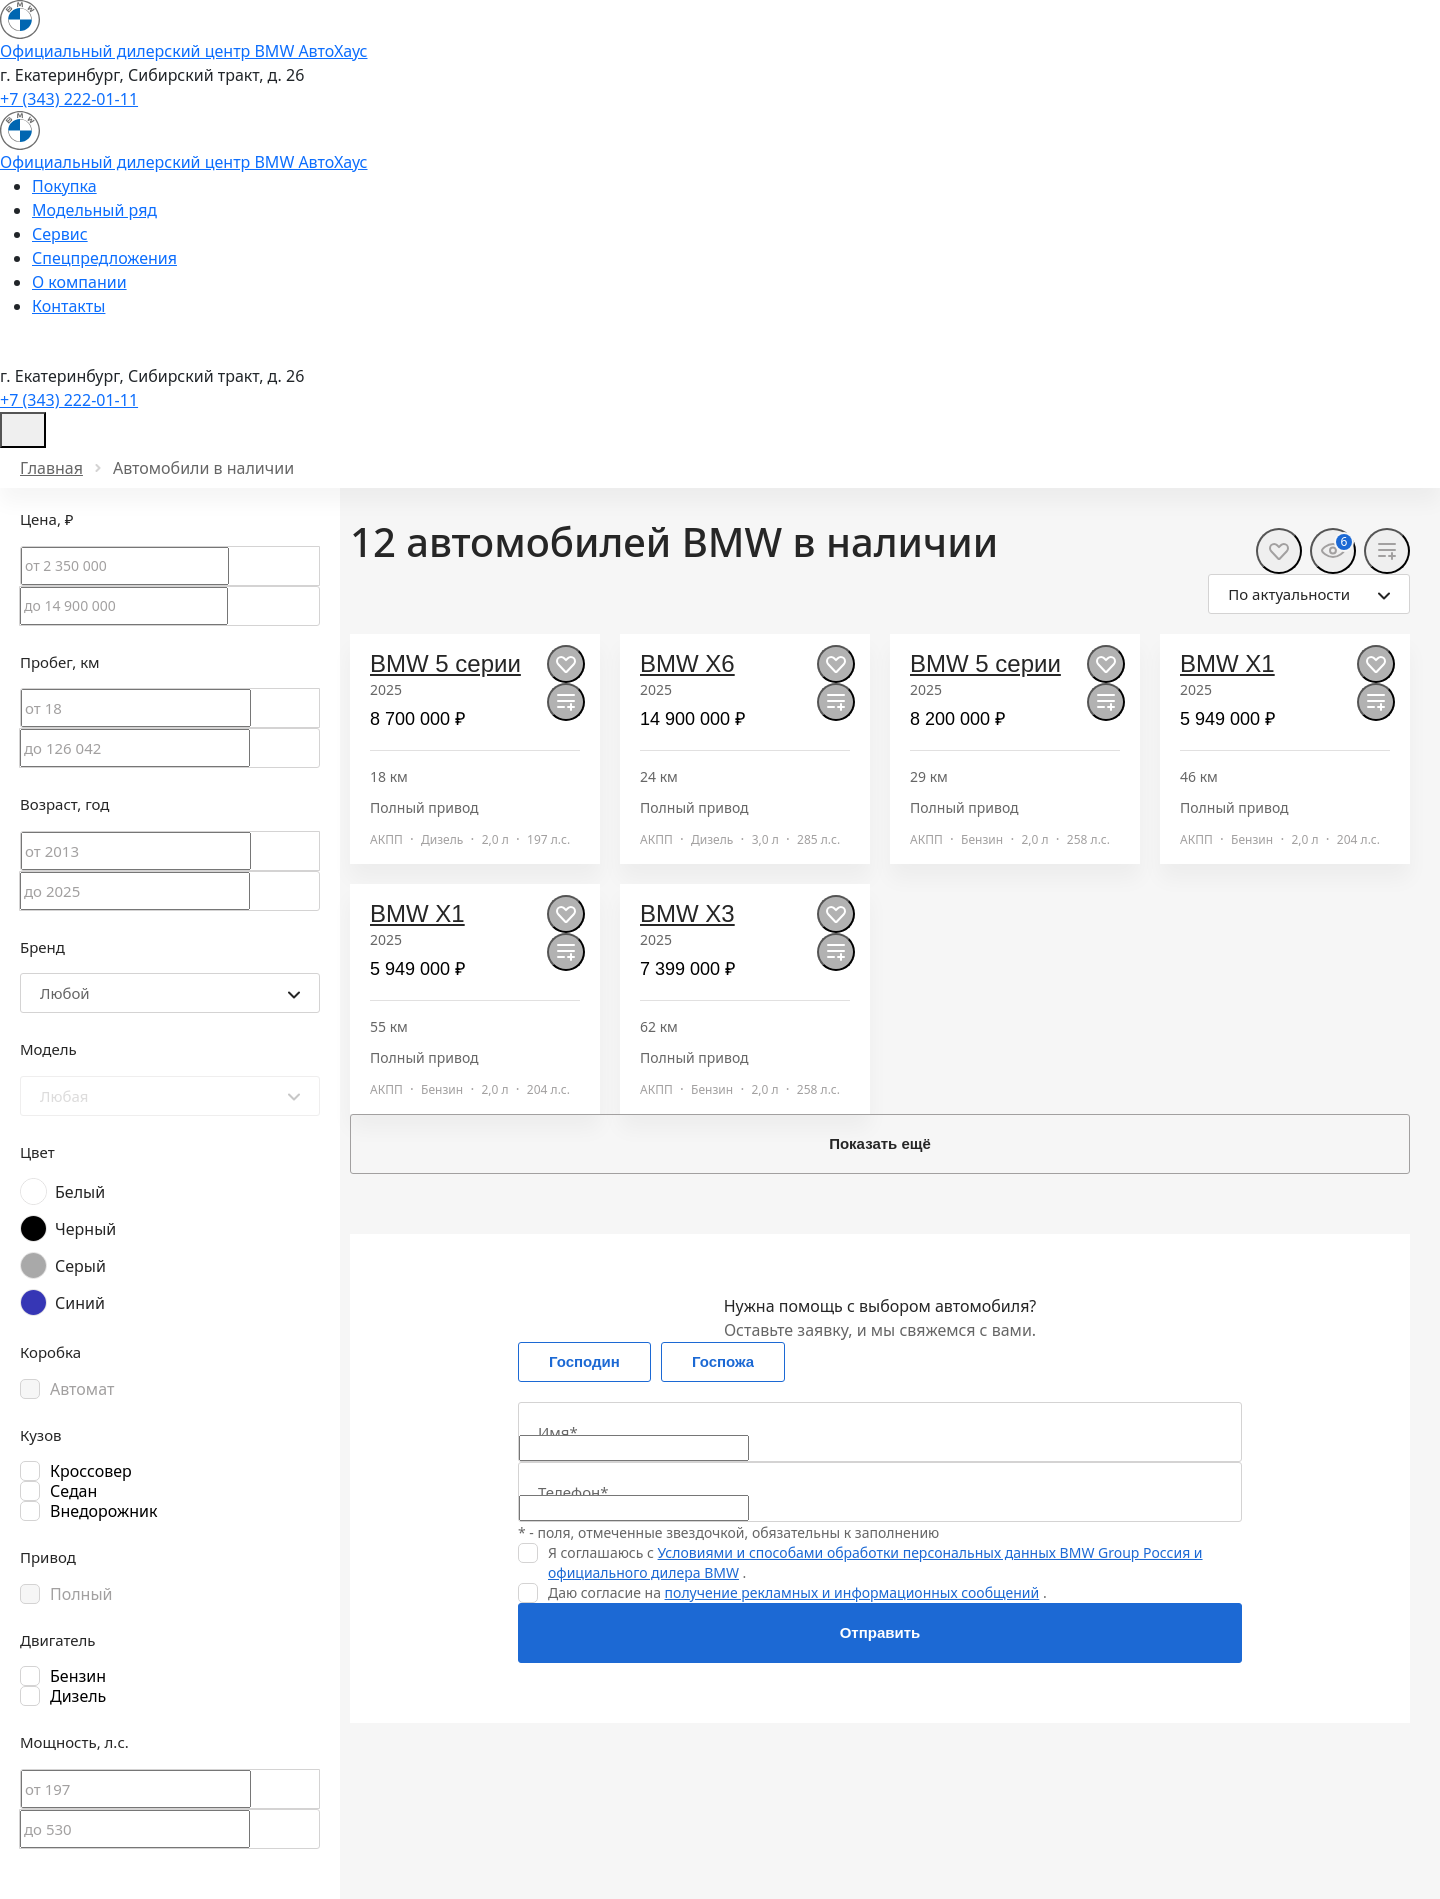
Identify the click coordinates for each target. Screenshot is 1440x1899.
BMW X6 (687, 663)
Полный (81, 1594)
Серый (80, 1266)
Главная (51, 468)
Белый (80, 1192)
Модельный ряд (94, 210)
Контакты (68, 306)
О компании (79, 282)
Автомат (82, 1389)
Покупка (64, 186)
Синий (80, 1303)
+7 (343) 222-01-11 (69, 99)
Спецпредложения (104, 258)
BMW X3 (687, 913)
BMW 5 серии (445, 663)
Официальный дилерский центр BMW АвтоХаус (184, 51)
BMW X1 (1227, 663)
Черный (85, 1229)
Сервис (60, 234)
